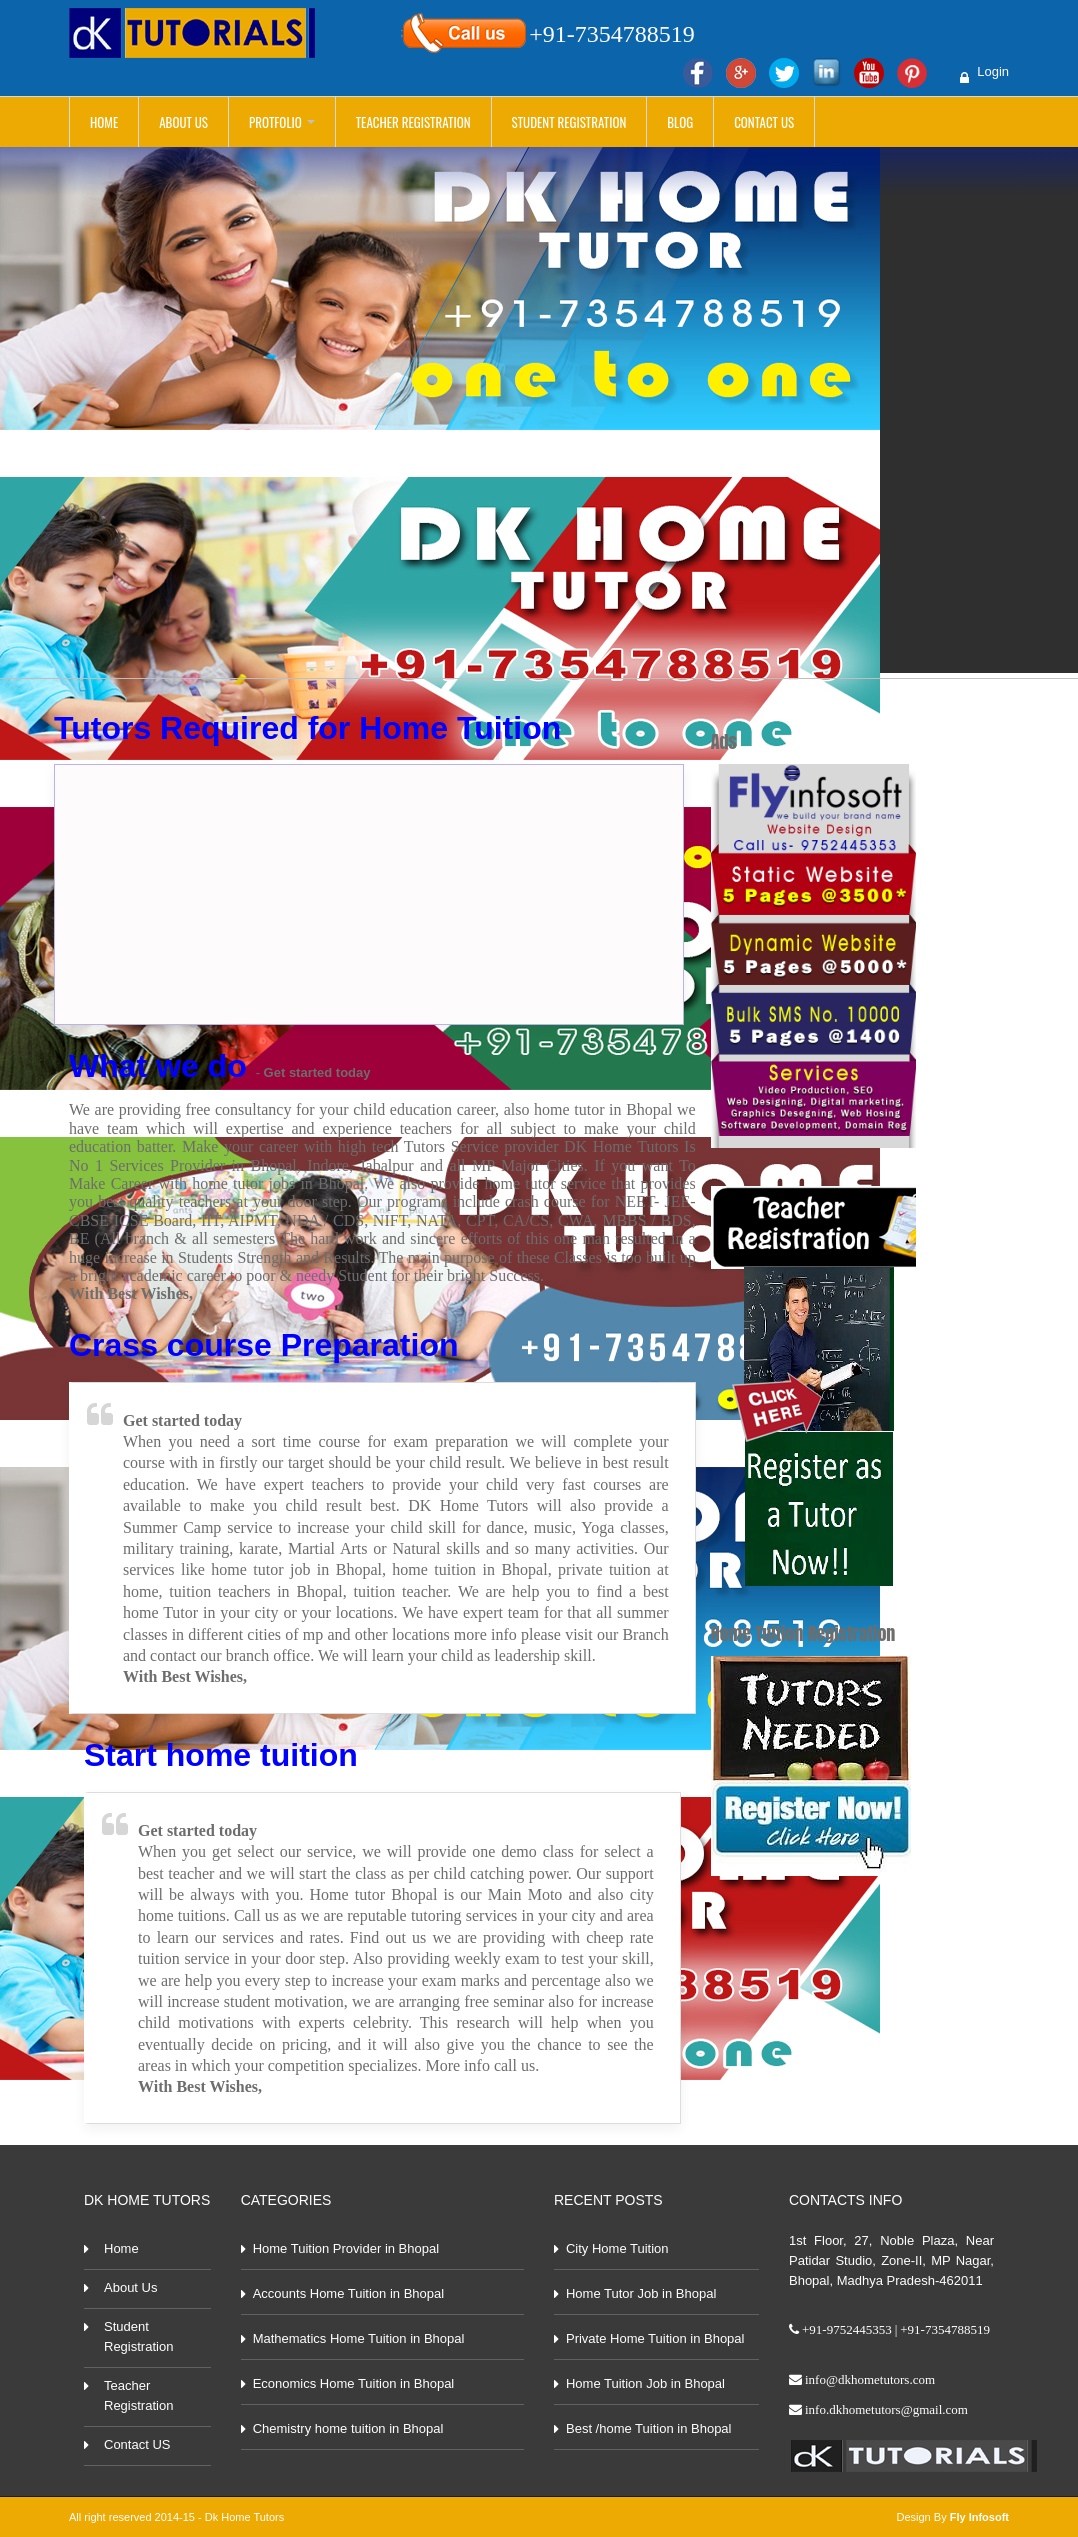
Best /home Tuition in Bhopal (649, 2428)
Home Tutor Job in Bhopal (641, 2293)
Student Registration (569, 122)
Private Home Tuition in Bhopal (655, 2338)
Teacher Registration (413, 122)
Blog (680, 122)
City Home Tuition (617, 2248)
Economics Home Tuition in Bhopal (354, 2383)
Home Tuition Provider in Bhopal (346, 2248)
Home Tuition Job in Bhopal (645, 2383)
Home (104, 122)
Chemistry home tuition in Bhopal (348, 2428)
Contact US (137, 2444)
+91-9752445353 (847, 2329)
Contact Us (764, 122)
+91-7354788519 (612, 33)
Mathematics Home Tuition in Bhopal (359, 2338)
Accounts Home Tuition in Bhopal (349, 2293)
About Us (183, 122)
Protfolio (282, 122)
